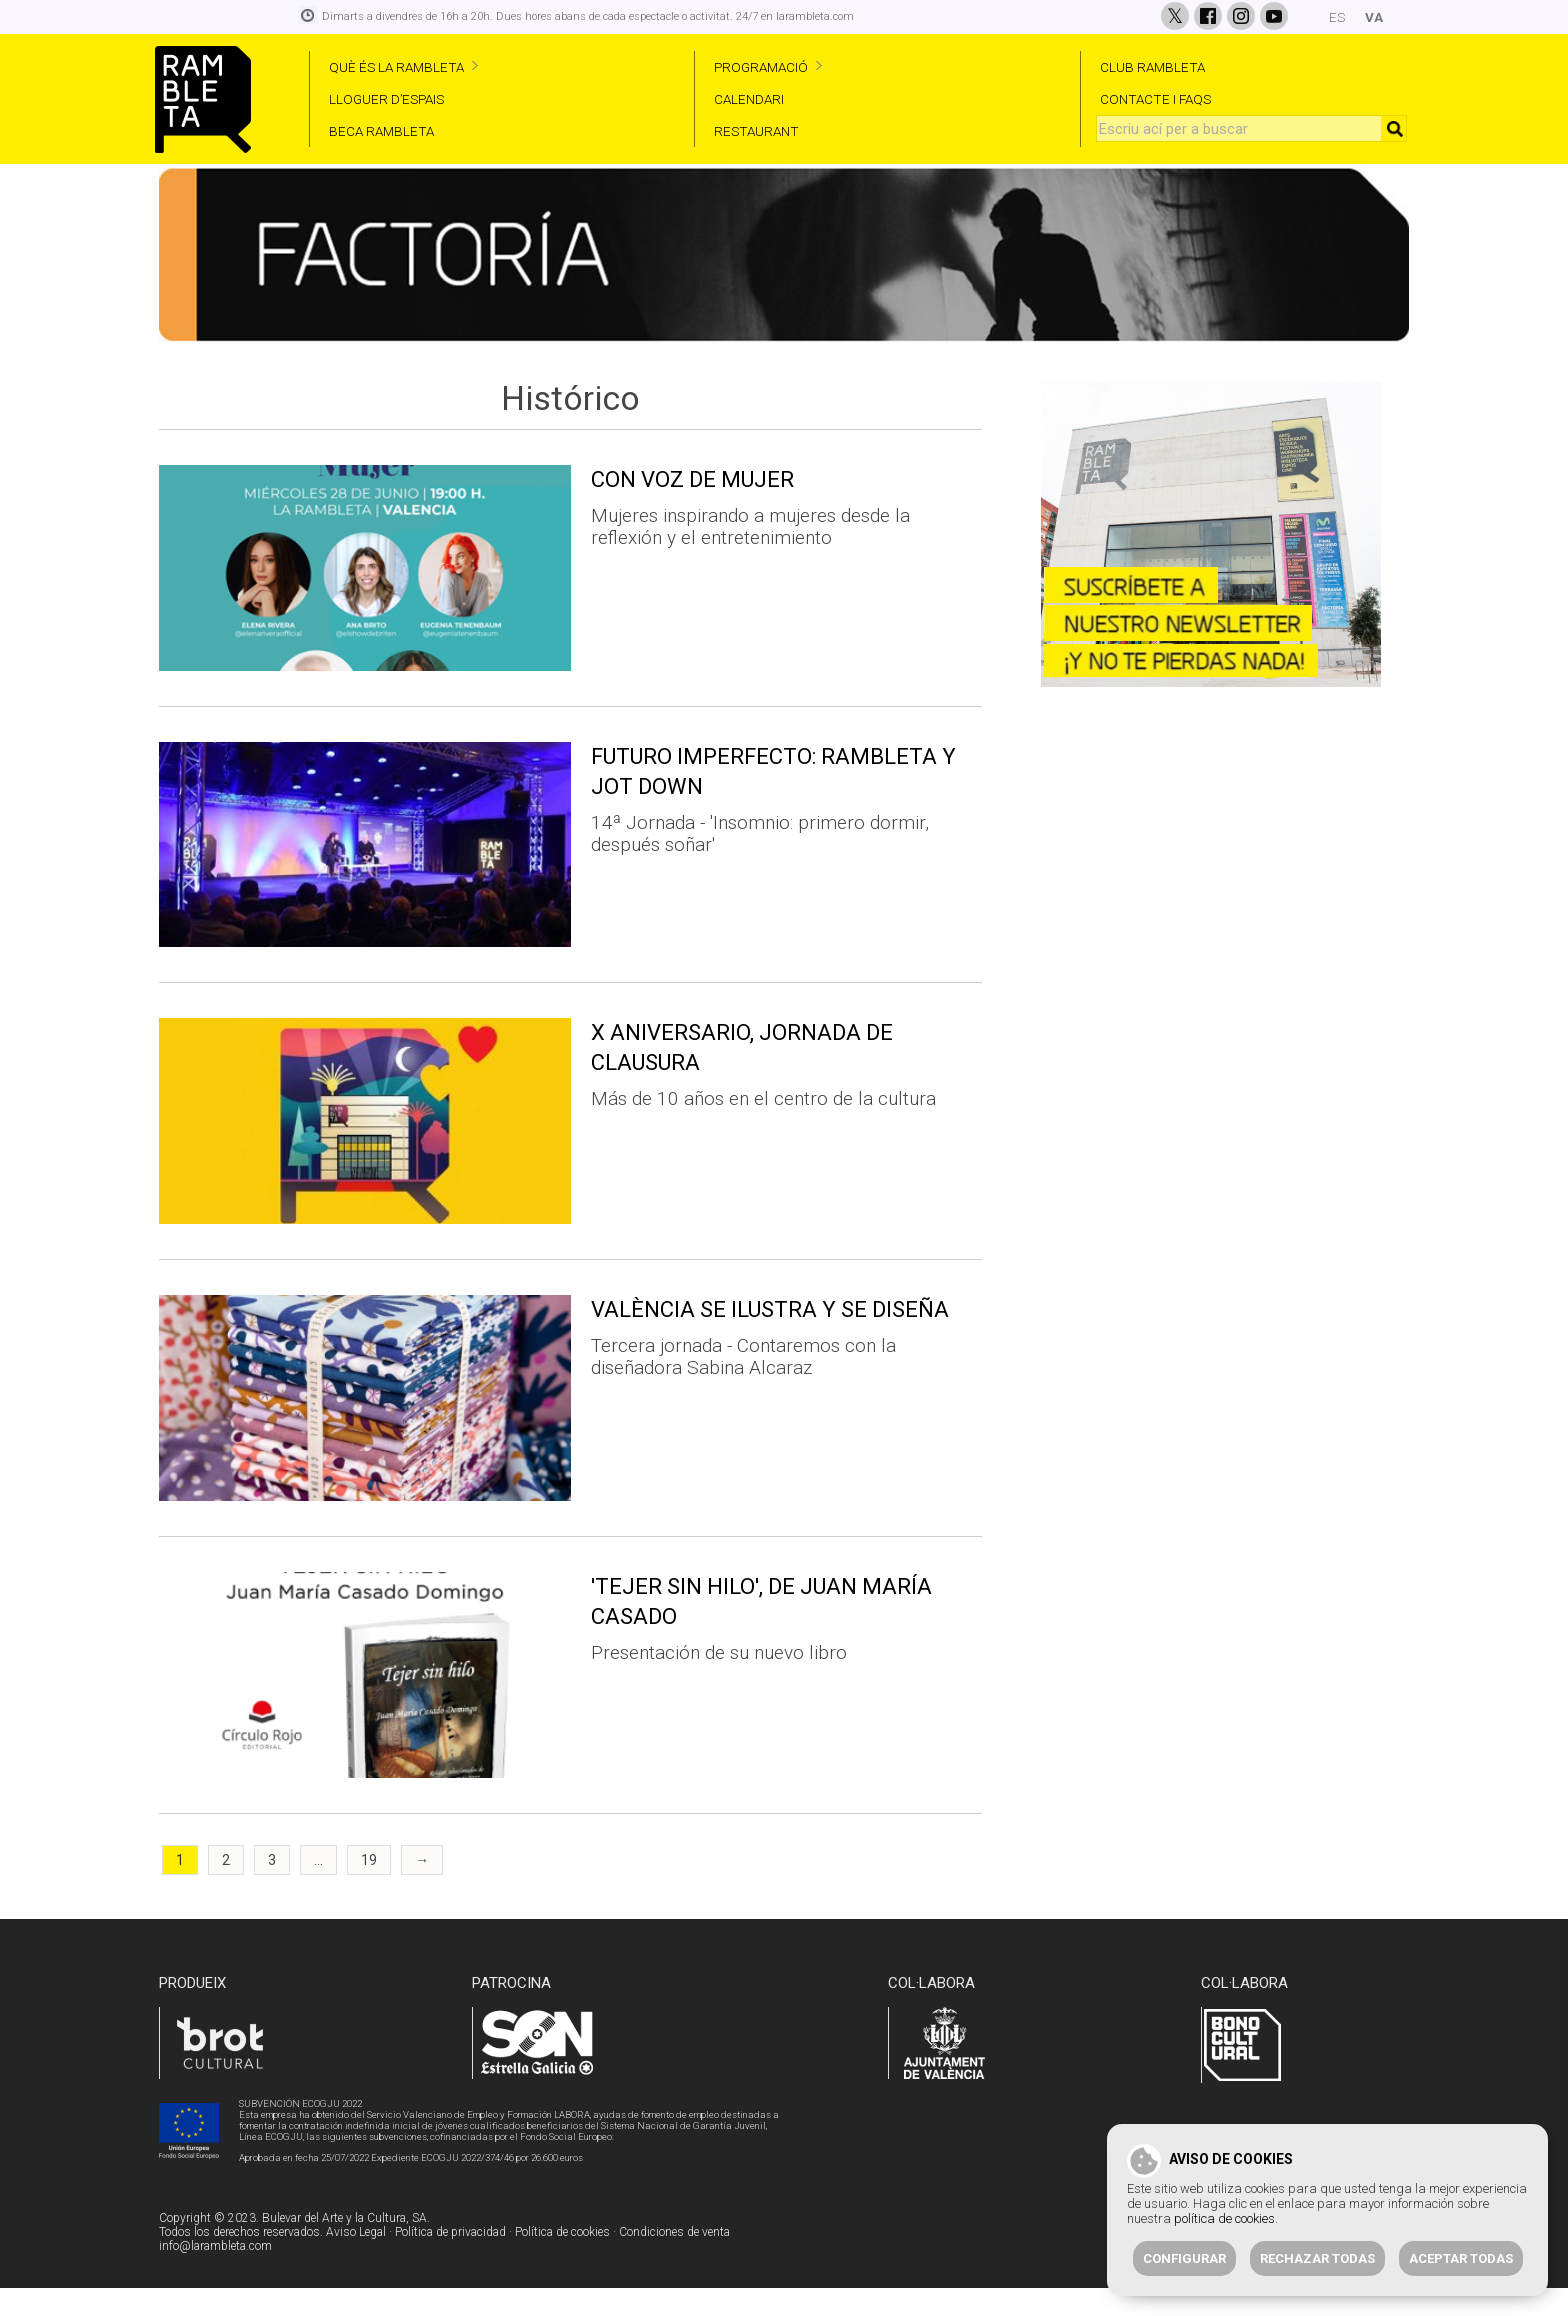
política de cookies (1224, 2218)
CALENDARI (749, 99)
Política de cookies (562, 2261)
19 (369, 1889)
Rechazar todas (1317, 2258)
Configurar (1184, 2258)
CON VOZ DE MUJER (692, 508)
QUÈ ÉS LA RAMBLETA (396, 67)
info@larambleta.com (215, 2275)
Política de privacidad (450, 2261)
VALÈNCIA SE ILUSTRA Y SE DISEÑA (770, 1338)
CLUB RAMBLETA (1152, 67)
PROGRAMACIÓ (761, 67)
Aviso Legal (356, 2261)
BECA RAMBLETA (381, 131)
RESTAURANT (756, 131)
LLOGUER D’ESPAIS (386, 99)
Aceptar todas (1461, 2258)
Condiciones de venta (674, 2261)
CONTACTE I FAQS (1155, 99)
